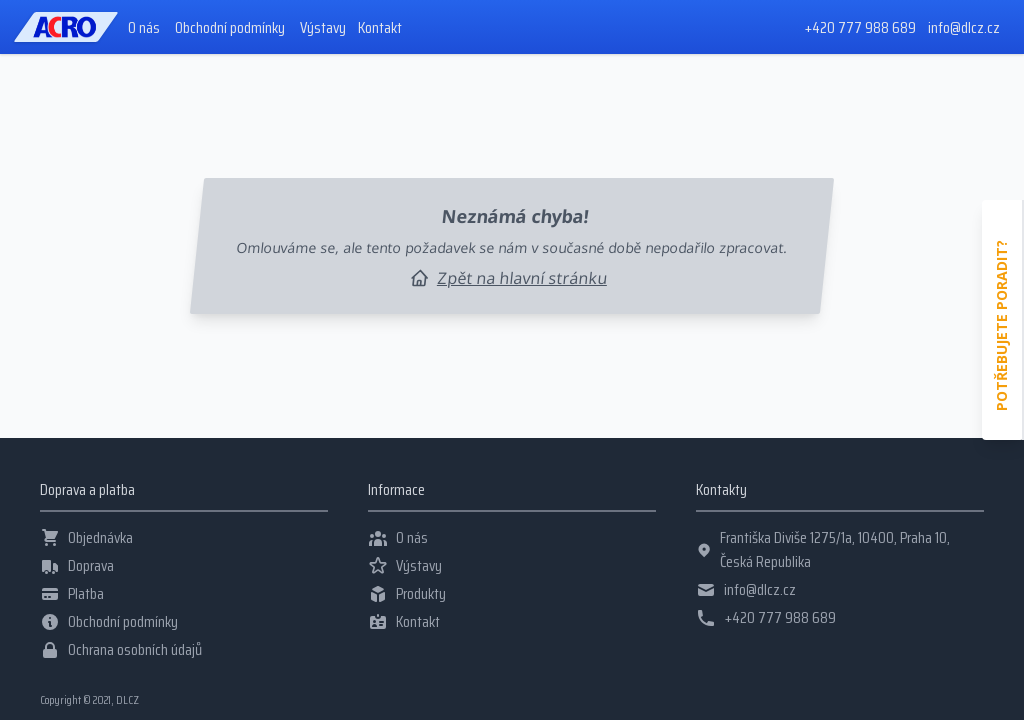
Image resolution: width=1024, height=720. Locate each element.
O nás (144, 28)
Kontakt (380, 28)
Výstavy (323, 28)
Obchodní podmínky (230, 28)
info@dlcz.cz (964, 27)
